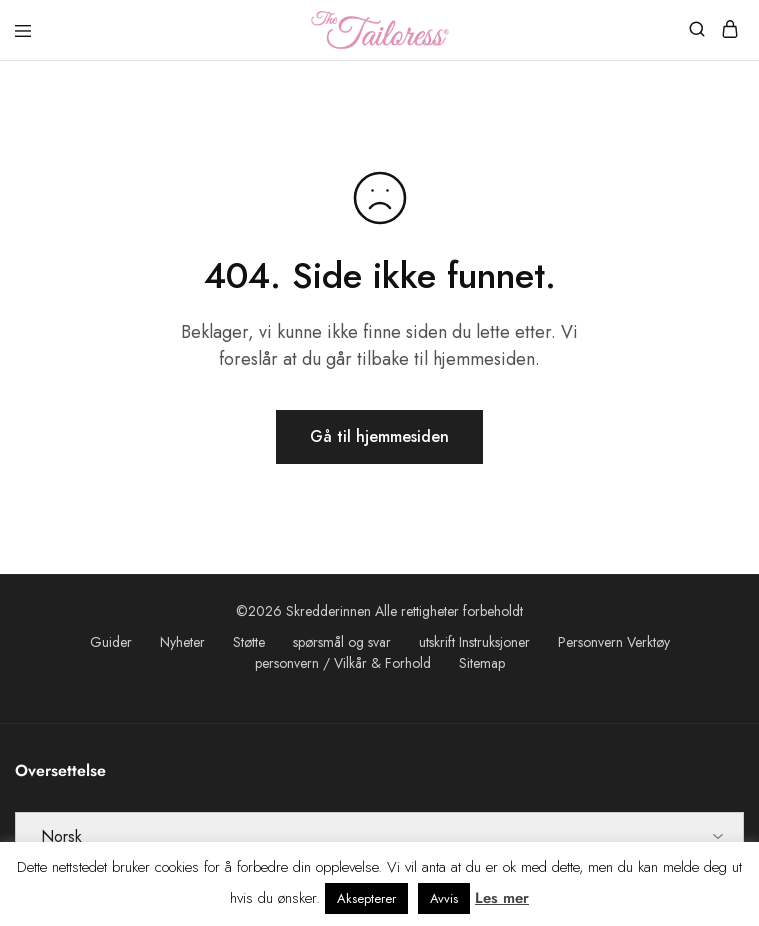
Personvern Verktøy (614, 642)
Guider (111, 642)
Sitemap (482, 663)
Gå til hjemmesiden (379, 436)
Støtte (249, 642)
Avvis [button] (444, 898)
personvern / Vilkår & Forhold (343, 663)
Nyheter (182, 642)
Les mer (502, 898)
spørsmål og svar (342, 642)
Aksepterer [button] (366, 898)
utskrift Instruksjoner (474, 642)
